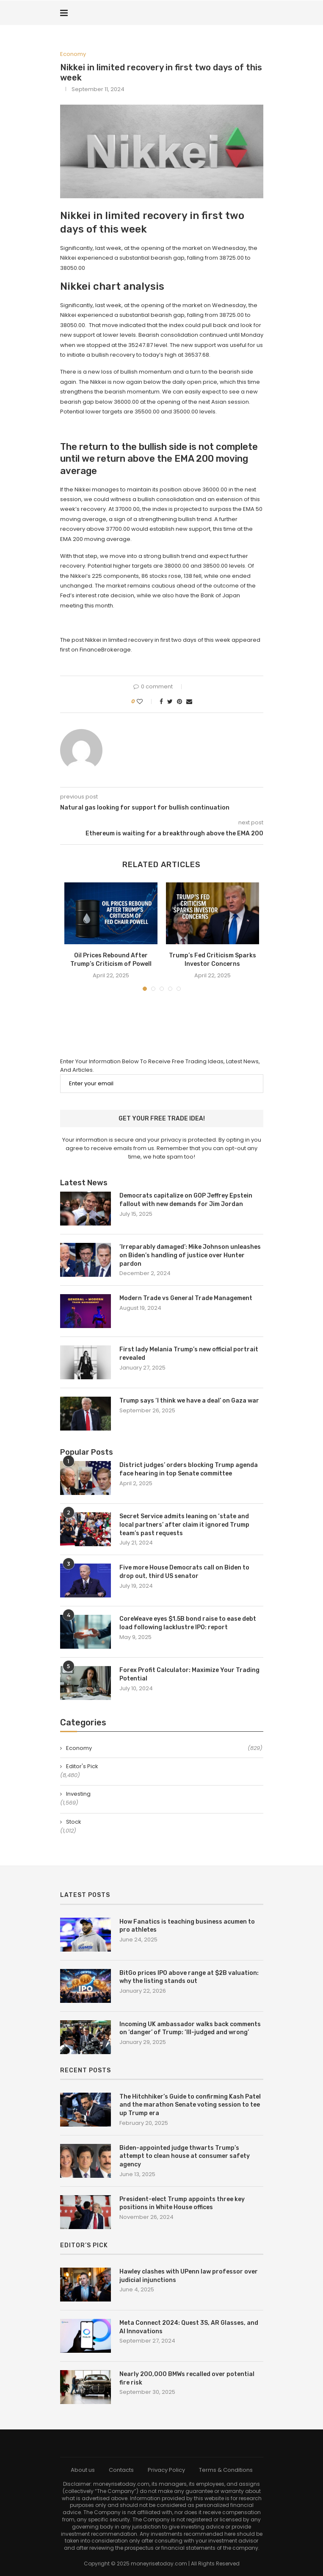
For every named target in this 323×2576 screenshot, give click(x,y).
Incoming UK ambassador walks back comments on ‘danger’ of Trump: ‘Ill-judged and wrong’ (190, 2028)
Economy (73, 54)
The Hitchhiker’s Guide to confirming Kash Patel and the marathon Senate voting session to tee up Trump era (190, 2105)
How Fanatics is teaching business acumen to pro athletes (187, 1926)
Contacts (121, 2470)
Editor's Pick (82, 1766)
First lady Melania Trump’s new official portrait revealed (188, 1353)
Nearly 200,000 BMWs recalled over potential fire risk (186, 2378)
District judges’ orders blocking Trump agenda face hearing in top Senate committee (188, 1469)
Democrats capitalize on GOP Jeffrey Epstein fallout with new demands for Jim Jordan (185, 1200)
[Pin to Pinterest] (179, 701)
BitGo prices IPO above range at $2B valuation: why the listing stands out (189, 1977)
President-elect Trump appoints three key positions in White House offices (182, 2203)
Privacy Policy (166, 2470)
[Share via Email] (189, 701)
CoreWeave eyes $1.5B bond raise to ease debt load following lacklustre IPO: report (187, 1623)
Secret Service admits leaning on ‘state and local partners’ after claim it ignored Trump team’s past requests (184, 1524)
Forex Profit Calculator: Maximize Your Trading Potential (189, 1674)
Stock (73, 1822)
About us (83, 2470)
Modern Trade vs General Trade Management (185, 1298)
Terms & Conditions (226, 2470)
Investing (78, 1794)
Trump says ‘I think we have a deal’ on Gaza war (189, 1400)
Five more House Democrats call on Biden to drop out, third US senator (184, 1572)
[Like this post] (145, 701)
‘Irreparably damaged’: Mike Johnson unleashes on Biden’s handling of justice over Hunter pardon (190, 1255)
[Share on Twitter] (170, 701)
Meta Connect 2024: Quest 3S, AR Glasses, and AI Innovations (188, 2327)
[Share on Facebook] (161, 701)
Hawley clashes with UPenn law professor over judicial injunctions (188, 2276)
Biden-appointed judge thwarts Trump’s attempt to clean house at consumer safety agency (184, 2156)
